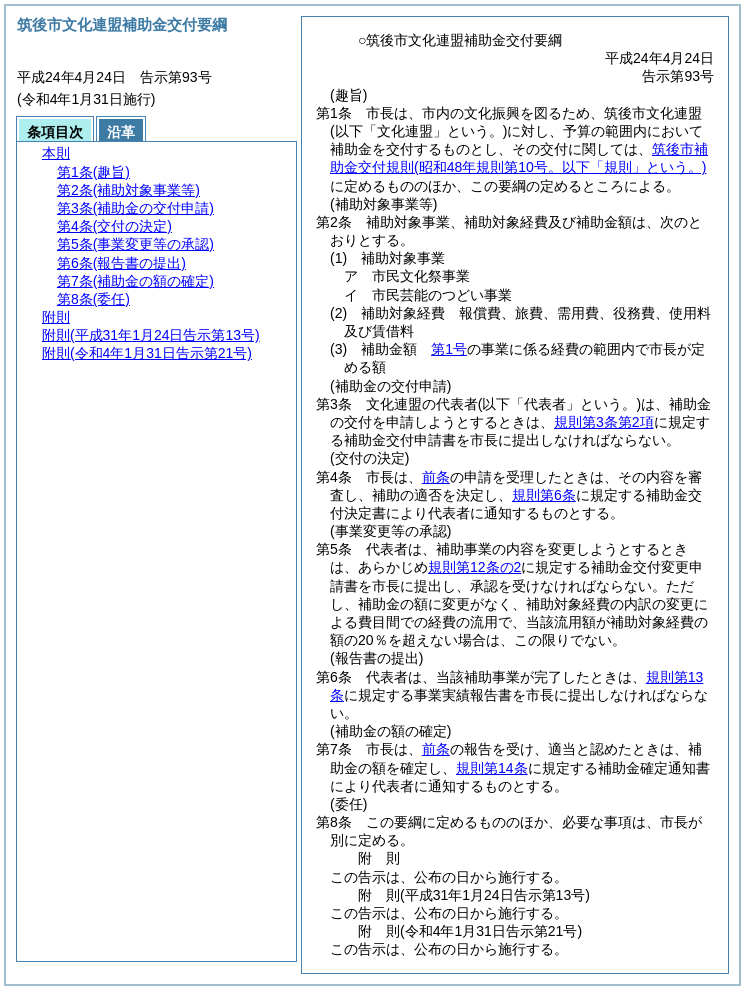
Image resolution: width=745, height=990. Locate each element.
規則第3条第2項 (604, 422)
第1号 (449, 349)
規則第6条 (544, 495)
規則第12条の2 (474, 567)
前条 (436, 477)
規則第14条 (492, 768)
